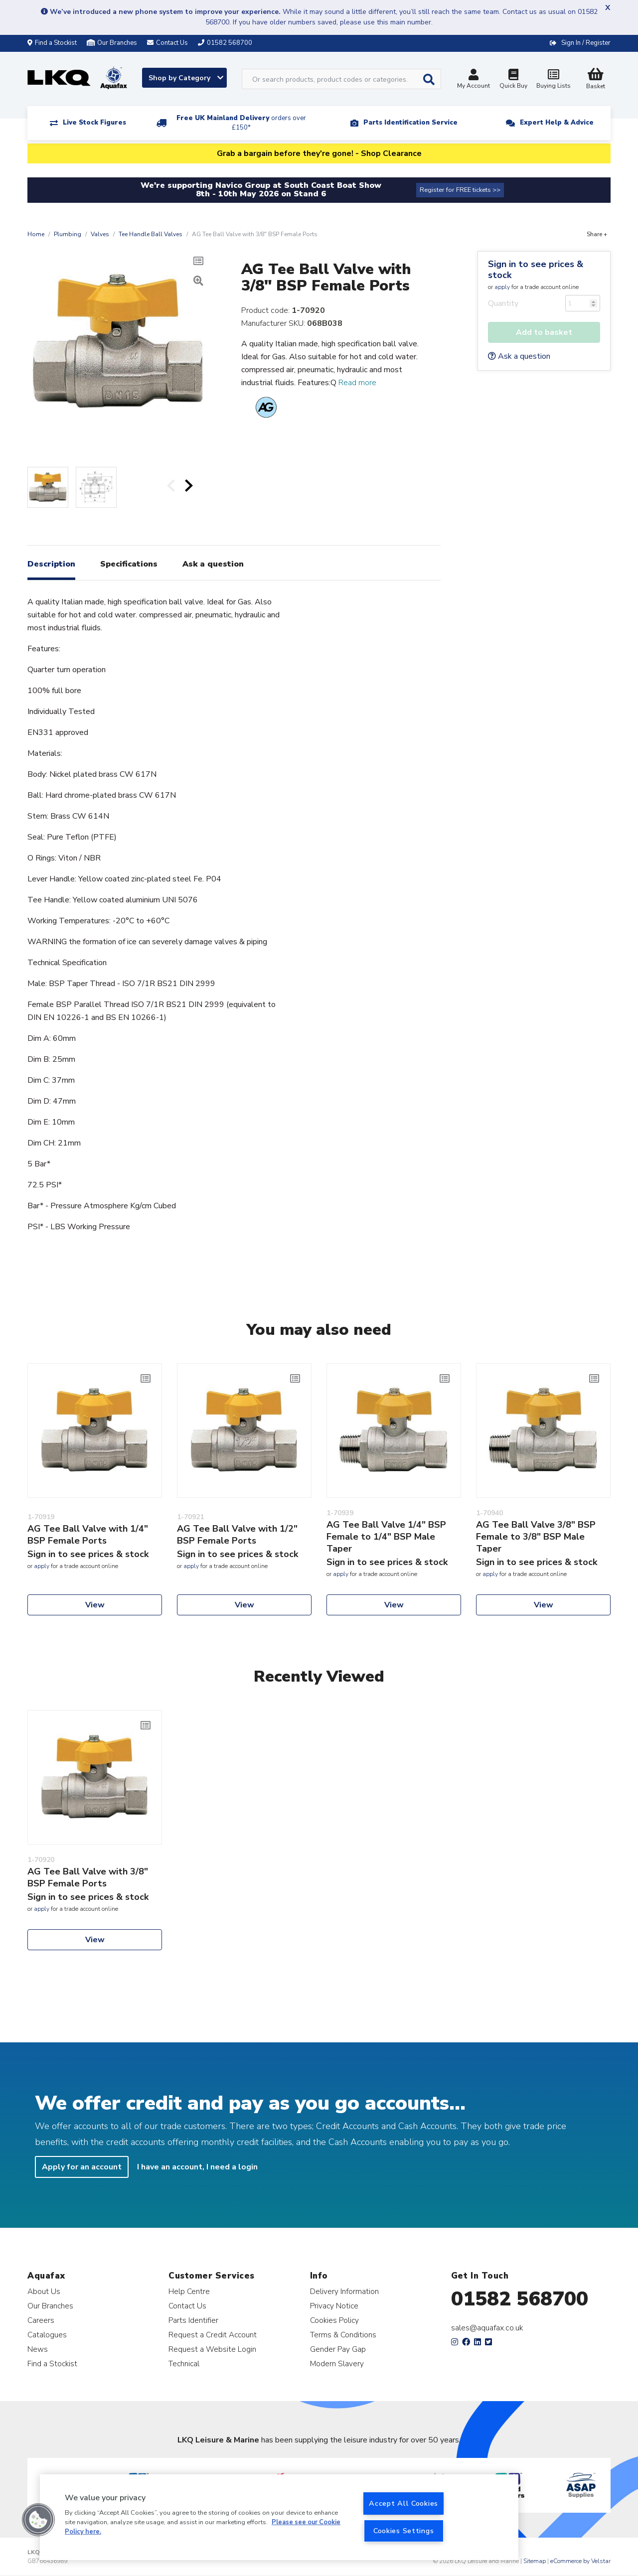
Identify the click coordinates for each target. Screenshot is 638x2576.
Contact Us (187, 2305)
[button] (38, 2520)
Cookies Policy (334, 2320)
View (95, 1604)
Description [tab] (51, 564)
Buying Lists (553, 80)
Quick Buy (513, 80)
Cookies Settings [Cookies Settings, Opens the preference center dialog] (403, 2531)
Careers (40, 2320)
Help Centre (189, 2291)
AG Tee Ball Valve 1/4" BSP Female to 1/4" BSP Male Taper (386, 1537)
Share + (597, 234)
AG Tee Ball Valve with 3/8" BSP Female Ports (87, 1877)
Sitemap (534, 2561)
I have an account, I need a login (197, 2166)
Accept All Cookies (403, 2503)
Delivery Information (344, 2291)
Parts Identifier (193, 2320)
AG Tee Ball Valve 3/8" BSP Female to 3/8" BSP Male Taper (536, 1537)
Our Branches (112, 42)
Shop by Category (186, 78)
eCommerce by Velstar (580, 2561)
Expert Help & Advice (557, 122)
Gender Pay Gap (338, 2349)
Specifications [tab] (129, 564)
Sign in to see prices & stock (535, 269)
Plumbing (67, 234)
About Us (43, 2291)
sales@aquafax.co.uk (487, 2327)
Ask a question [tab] (213, 564)
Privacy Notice (334, 2305)
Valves (100, 234)
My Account (473, 80)
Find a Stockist (52, 42)
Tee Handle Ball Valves (150, 234)
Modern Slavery (337, 2363)
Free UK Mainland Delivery (241, 123)
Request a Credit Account (212, 2334)
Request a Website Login (212, 2349)
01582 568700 (519, 2299)
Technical (183, 2363)
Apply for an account (82, 2166)
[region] (279, 2517)
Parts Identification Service (410, 122)
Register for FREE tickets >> (460, 189)
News (37, 2349)
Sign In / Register (586, 42)
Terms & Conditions (343, 2334)
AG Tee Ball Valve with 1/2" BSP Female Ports (237, 1535)
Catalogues (47, 2334)
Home (35, 234)
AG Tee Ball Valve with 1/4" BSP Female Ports (87, 1535)
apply (502, 287)
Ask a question (519, 356)
